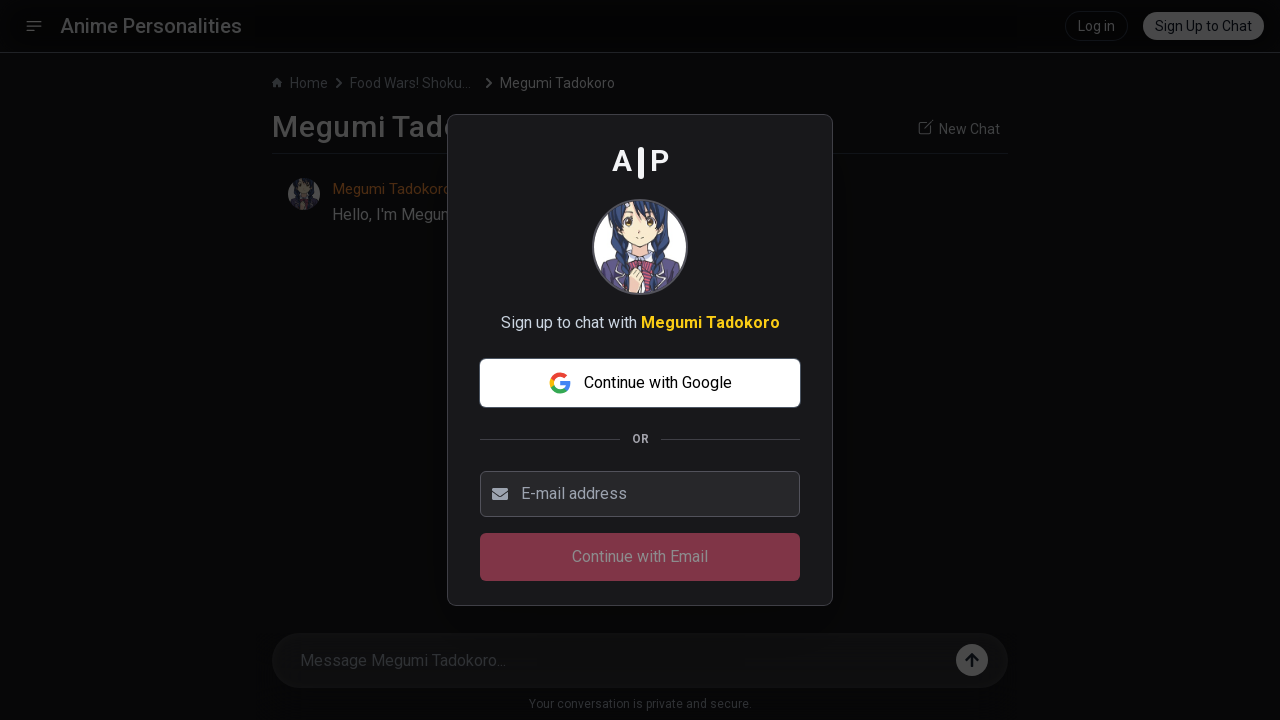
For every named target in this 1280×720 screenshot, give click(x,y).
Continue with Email (640, 556)
